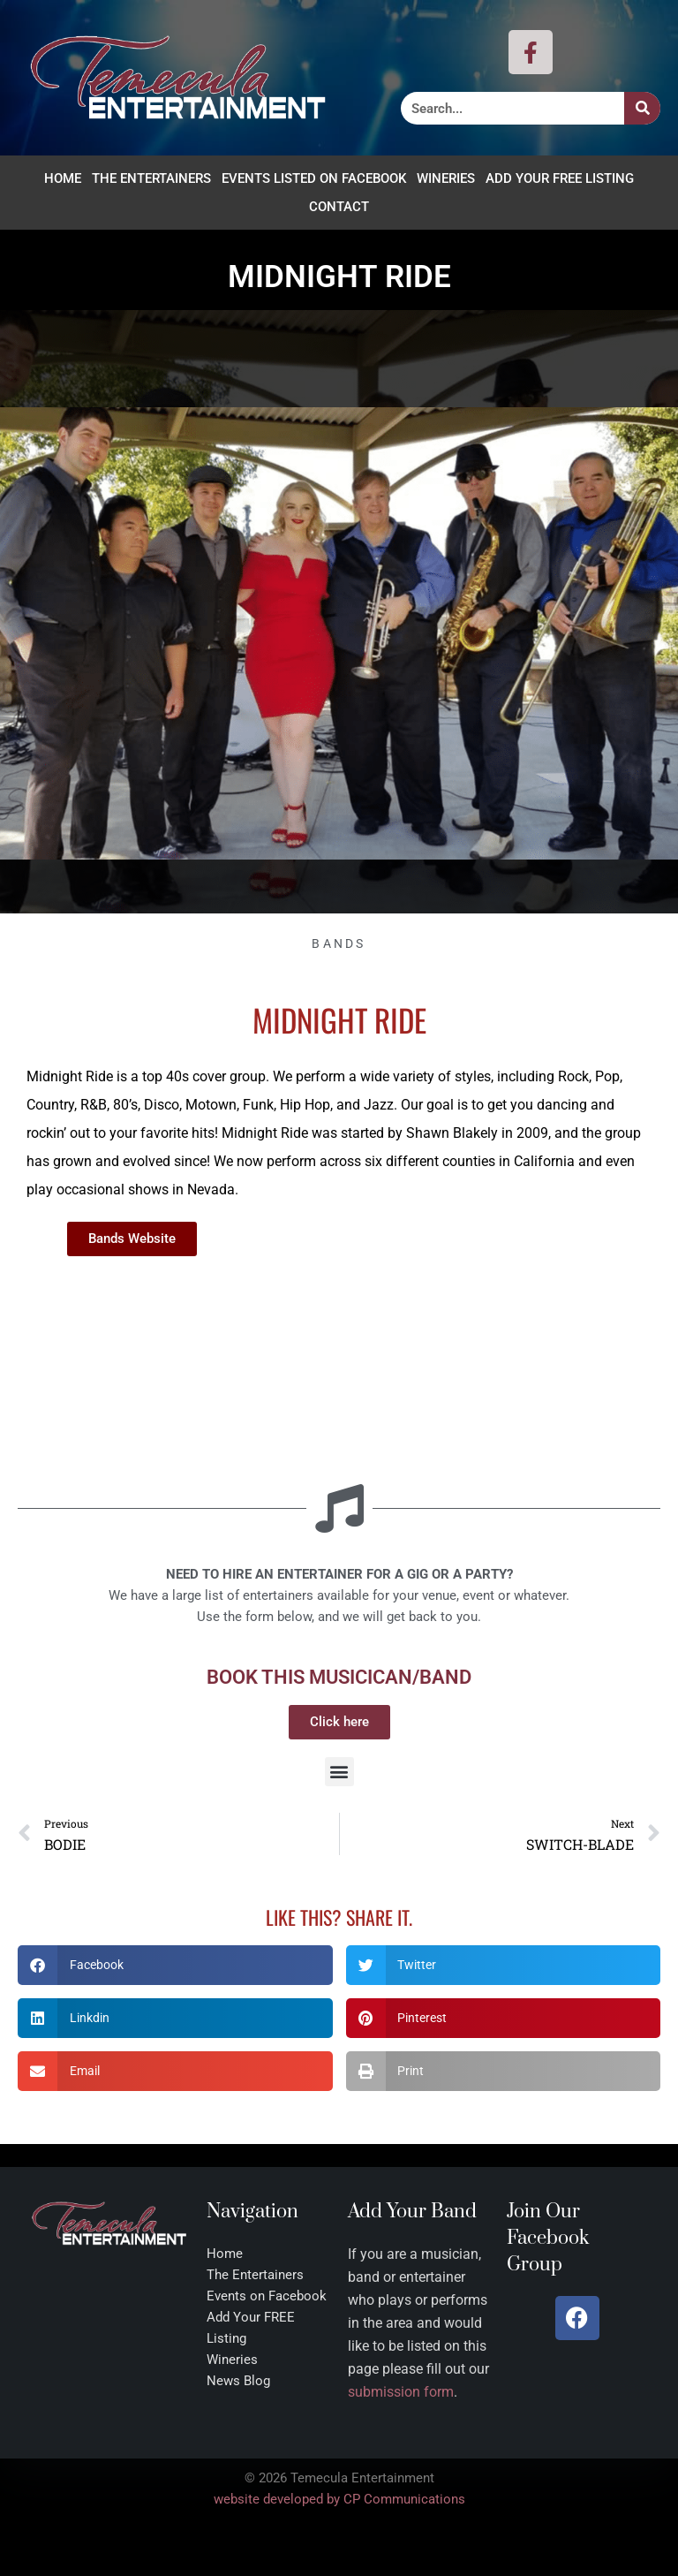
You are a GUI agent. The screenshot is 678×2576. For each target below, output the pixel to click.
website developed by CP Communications (339, 2499)
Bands (339, 943)
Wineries (446, 178)
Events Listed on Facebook (314, 178)
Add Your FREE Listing (560, 178)
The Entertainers (151, 178)
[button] (339, 1771)
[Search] (642, 108)
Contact (339, 207)
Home (62, 178)
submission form (401, 2391)
